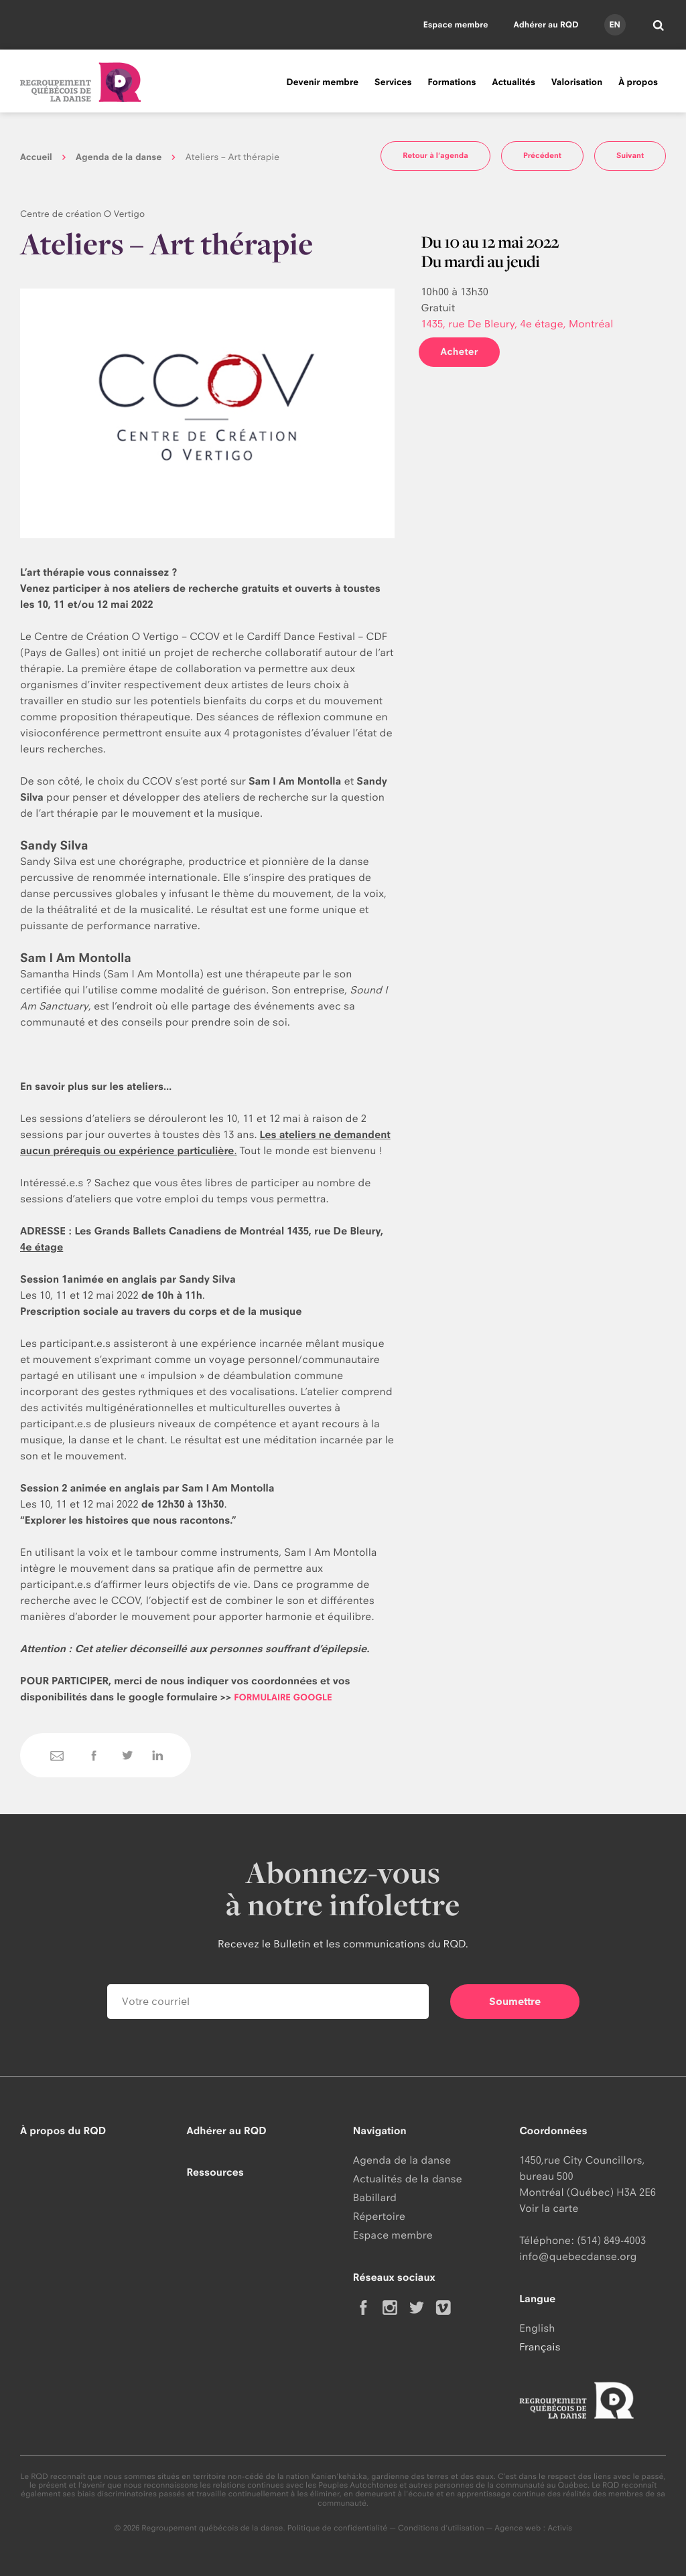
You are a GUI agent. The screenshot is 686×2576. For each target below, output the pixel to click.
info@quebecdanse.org (577, 2256)
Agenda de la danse (118, 157)
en (614, 24)
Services (392, 82)
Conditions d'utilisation (441, 2527)
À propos (638, 82)
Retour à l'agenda (435, 155)
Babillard (375, 2197)
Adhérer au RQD (546, 24)
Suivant (630, 155)
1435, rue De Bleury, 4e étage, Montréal (517, 323)
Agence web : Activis (533, 2527)
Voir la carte (548, 2208)
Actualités (513, 82)
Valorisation (576, 82)
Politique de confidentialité (337, 2527)
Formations (451, 82)
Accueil (36, 157)
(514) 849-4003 (611, 2240)
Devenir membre (322, 82)
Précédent (542, 155)
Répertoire (379, 2216)
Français (539, 2346)
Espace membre (455, 24)
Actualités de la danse (407, 2178)
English (537, 2328)
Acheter (459, 351)
